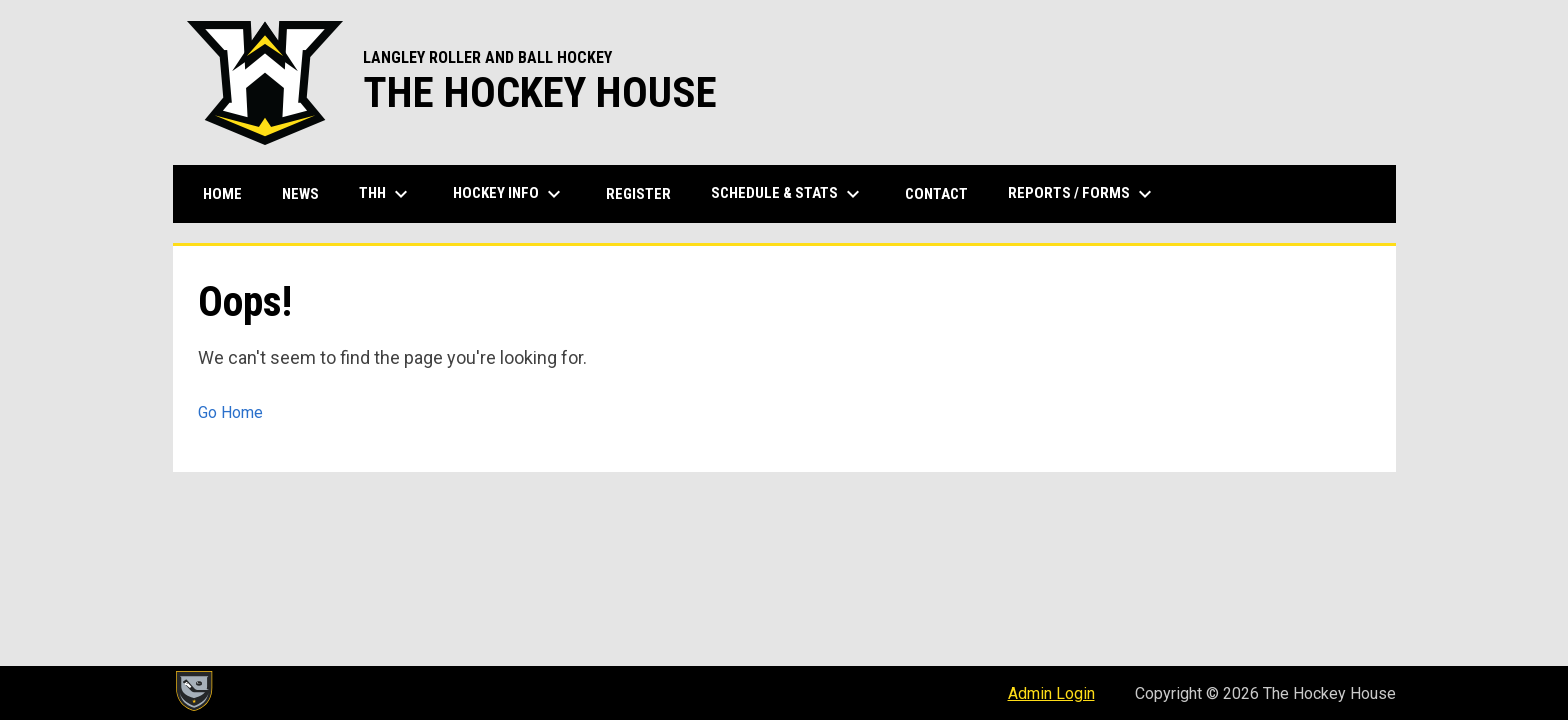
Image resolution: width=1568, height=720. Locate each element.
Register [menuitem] (638, 194)
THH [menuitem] (386, 194)
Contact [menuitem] (936, 194)
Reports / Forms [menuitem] (1082, 194)
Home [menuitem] (222, 194)
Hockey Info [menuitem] (509, 194)
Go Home (230, 412)
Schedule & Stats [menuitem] (788, 194)
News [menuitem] (300, 194)
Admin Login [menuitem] (1051, 693)
